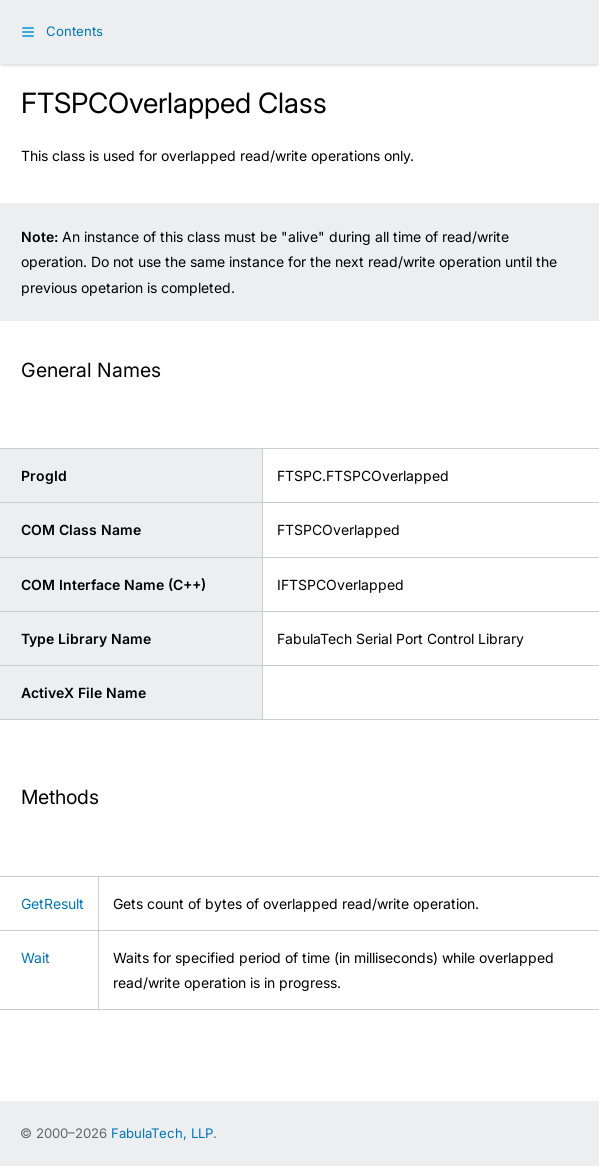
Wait (35, 957)
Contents (74, 31)
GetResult (52, 903)
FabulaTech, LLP (162, 1133)
